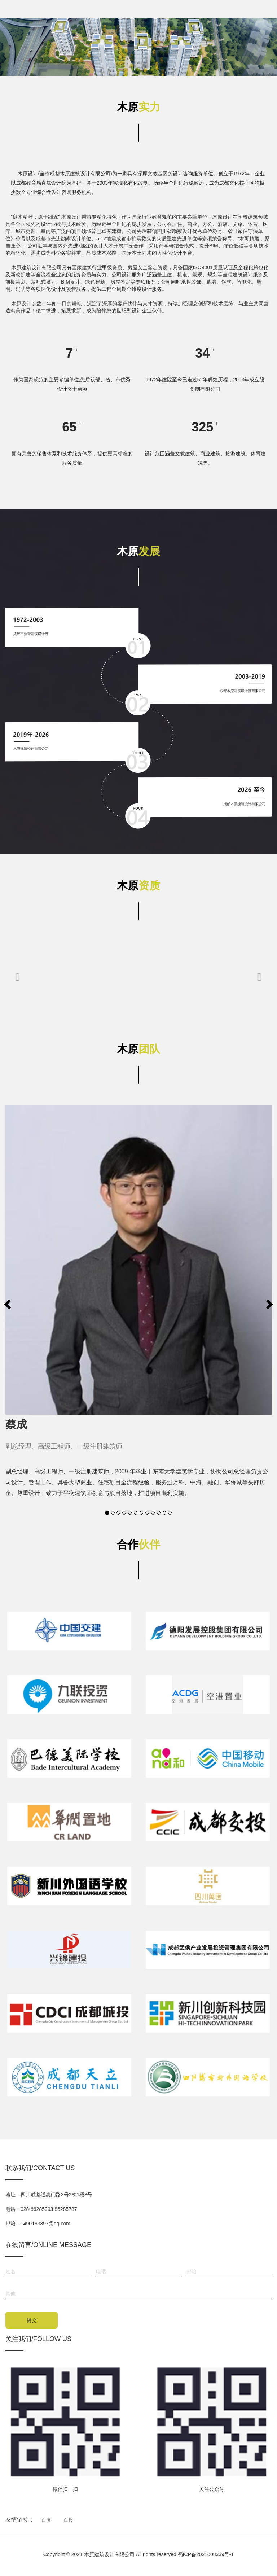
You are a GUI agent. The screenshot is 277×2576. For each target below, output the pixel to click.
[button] (18, 978)
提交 (32, 2320)
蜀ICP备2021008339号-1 (206, 2554)
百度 (46, 2520)
